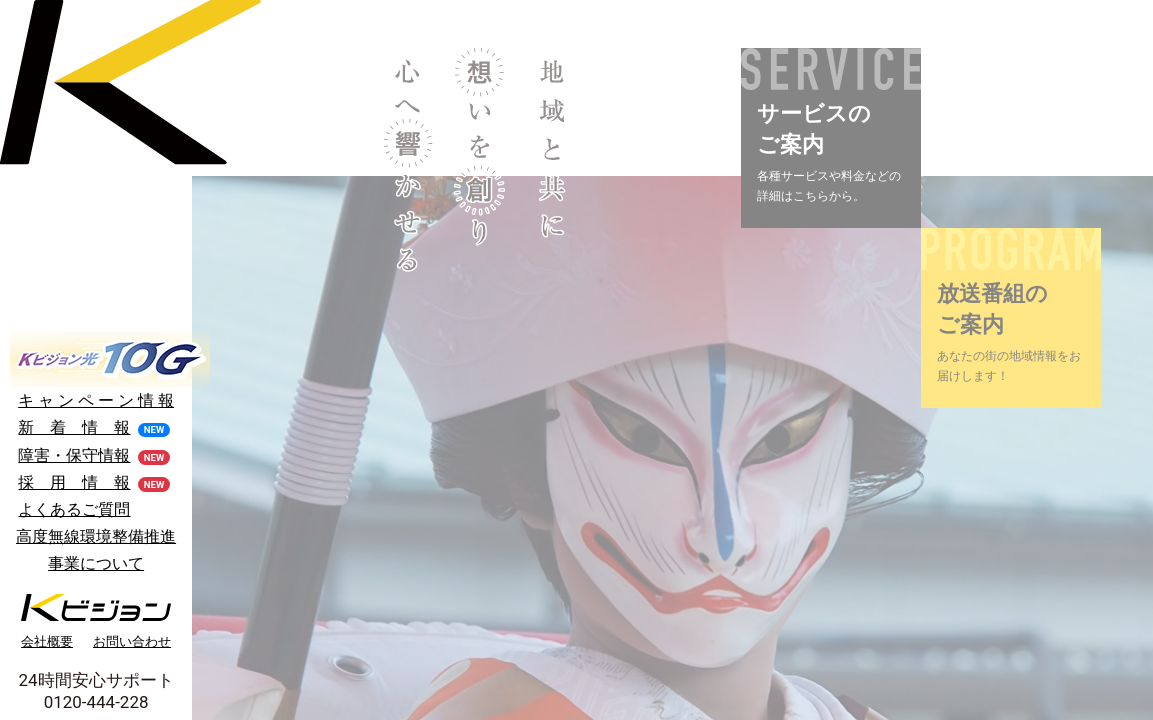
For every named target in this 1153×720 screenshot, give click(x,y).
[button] (831, 138)
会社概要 (47, 641)
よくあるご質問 (74, 509)
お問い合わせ (132, 641)
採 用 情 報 (74, 482)
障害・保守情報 (74, 455)
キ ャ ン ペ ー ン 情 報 (96, 400)
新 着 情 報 (74, 427)
